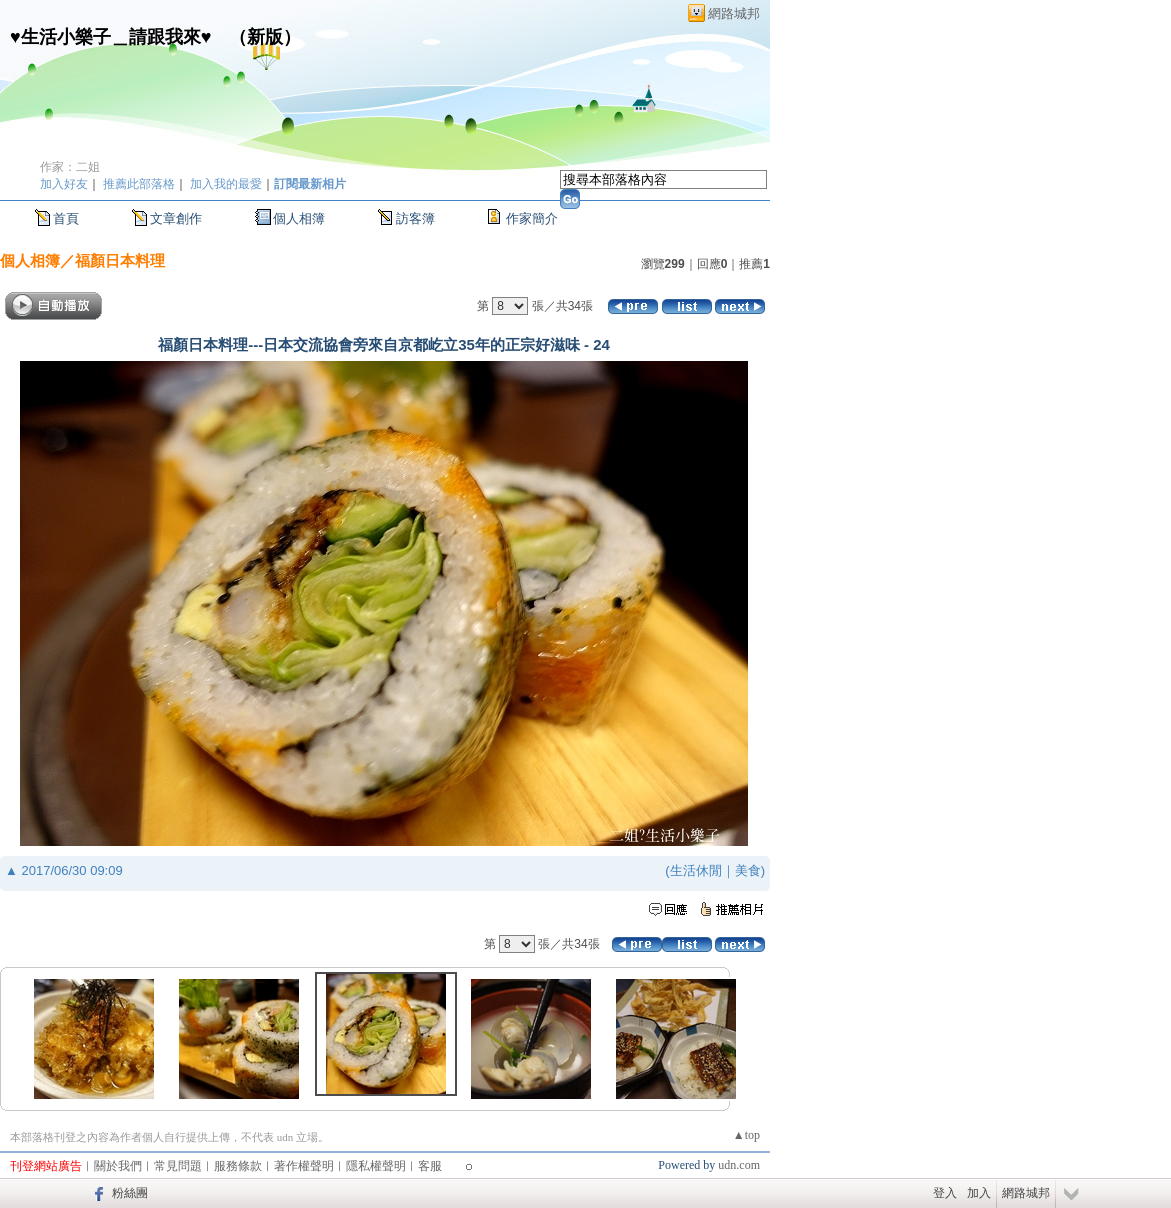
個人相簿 (299, 218)
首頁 (66, 218)
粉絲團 (130, 1193)
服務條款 (238, 1166)
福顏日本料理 (120, 260)
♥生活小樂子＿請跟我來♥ (110, 37)
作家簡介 (532, 218)
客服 (430, 1166)
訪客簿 (415, 218)
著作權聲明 (304, 1166)
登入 (945, 1193)
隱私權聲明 (376, 1166)
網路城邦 (734, 13)
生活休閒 (696, 870)
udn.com (739, 1165)
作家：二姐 (70, 167)
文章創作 (176, 218)
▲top (746, 1135)
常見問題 (178, 1166)
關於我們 (118, 1166)
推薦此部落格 (139, 184)
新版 (265, 37)
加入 (979, 1193)
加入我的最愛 (226, 184)
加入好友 (64, 184)
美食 (748, 870)
